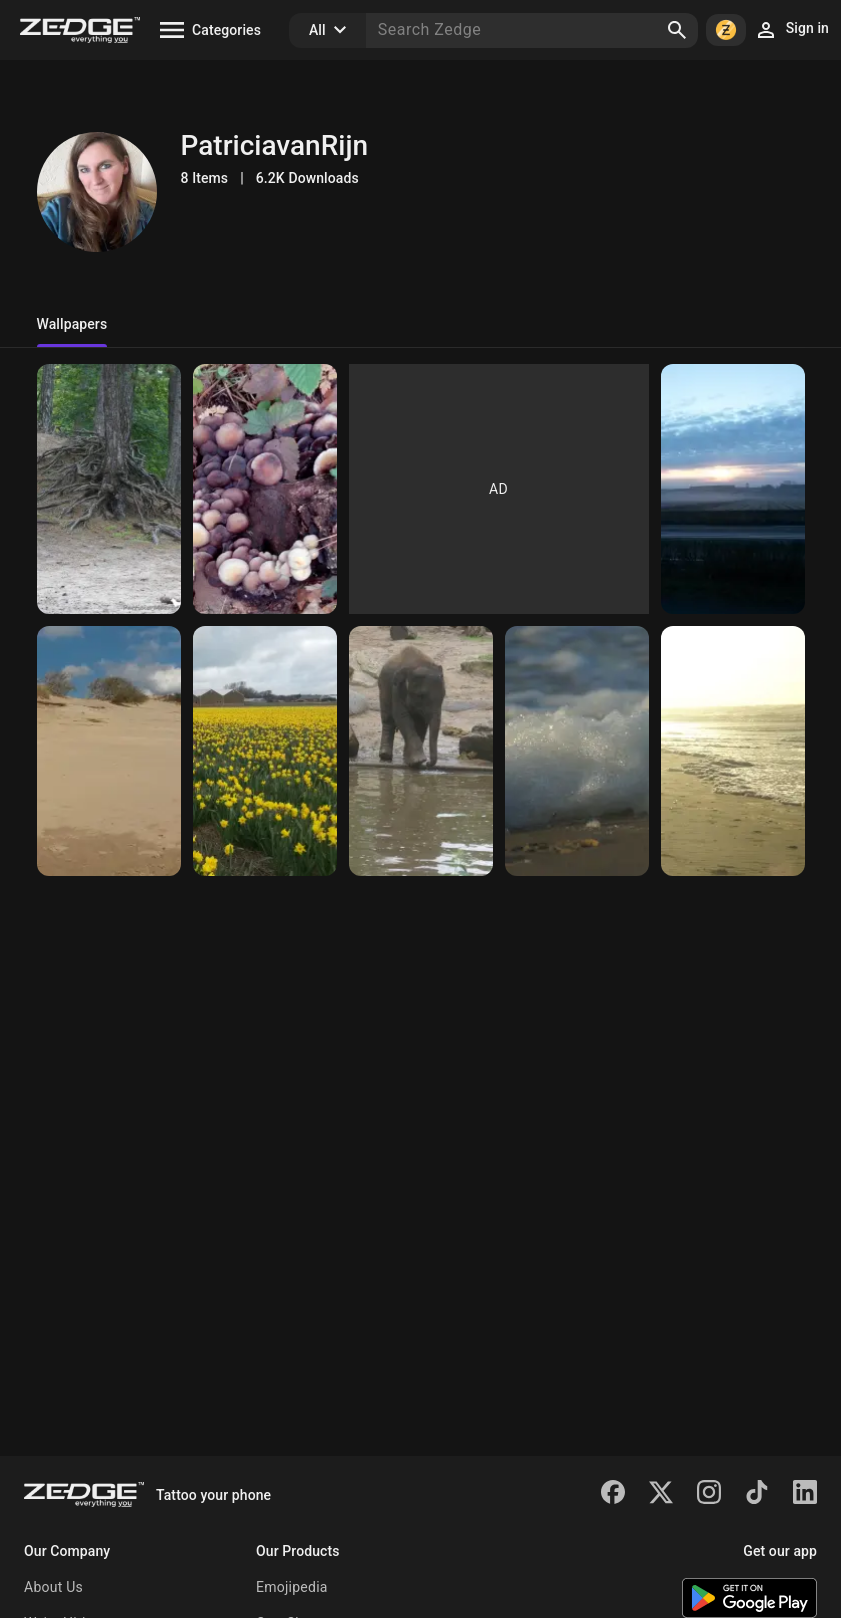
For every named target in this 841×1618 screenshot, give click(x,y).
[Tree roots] (109, 489)
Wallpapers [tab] (72, 324)
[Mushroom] (265, 489)
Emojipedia (292, 1587)
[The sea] (577, 751)
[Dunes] (109, 751)
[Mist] (733, 489)
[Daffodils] (265, 751)
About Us (53, 1587)
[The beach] (733, 751)
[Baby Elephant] (421, 751)
